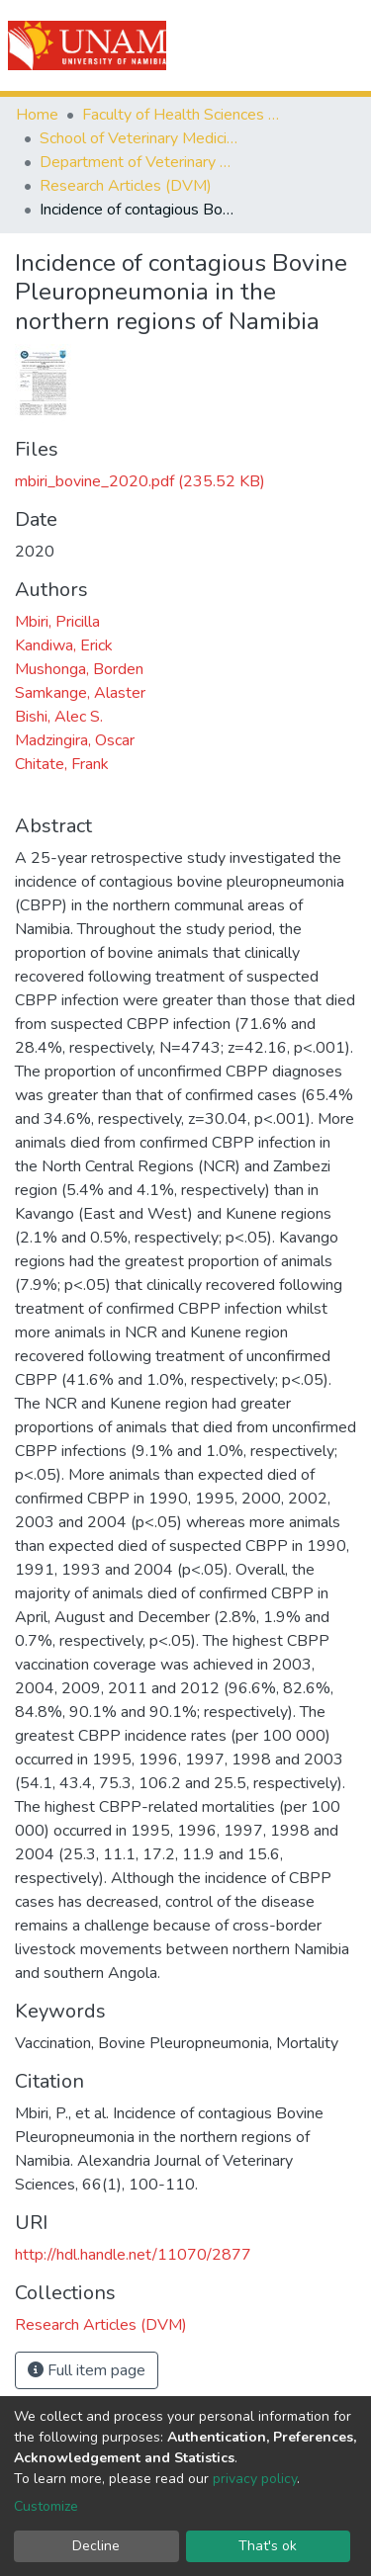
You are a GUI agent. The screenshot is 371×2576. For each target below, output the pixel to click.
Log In (284, 45)
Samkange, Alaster (80, 693)
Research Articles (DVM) (126, 186)
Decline (96, 2545)
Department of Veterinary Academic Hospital (138, 162)
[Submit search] (244, 45)
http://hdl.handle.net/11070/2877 (133, 2255)
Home (37, 115)
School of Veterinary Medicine (138, 138)
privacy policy (255, 2478)
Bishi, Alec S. (59, 717)
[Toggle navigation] (343, 45)
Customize (46, 2506)
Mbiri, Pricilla (57, 622)
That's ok (267, 2545)
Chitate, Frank (62, 764)
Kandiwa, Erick (64, 645)
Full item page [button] (86, 2370)
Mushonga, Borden (79, 669)
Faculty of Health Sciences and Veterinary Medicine (181, 115)
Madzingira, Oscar (75, 740)
